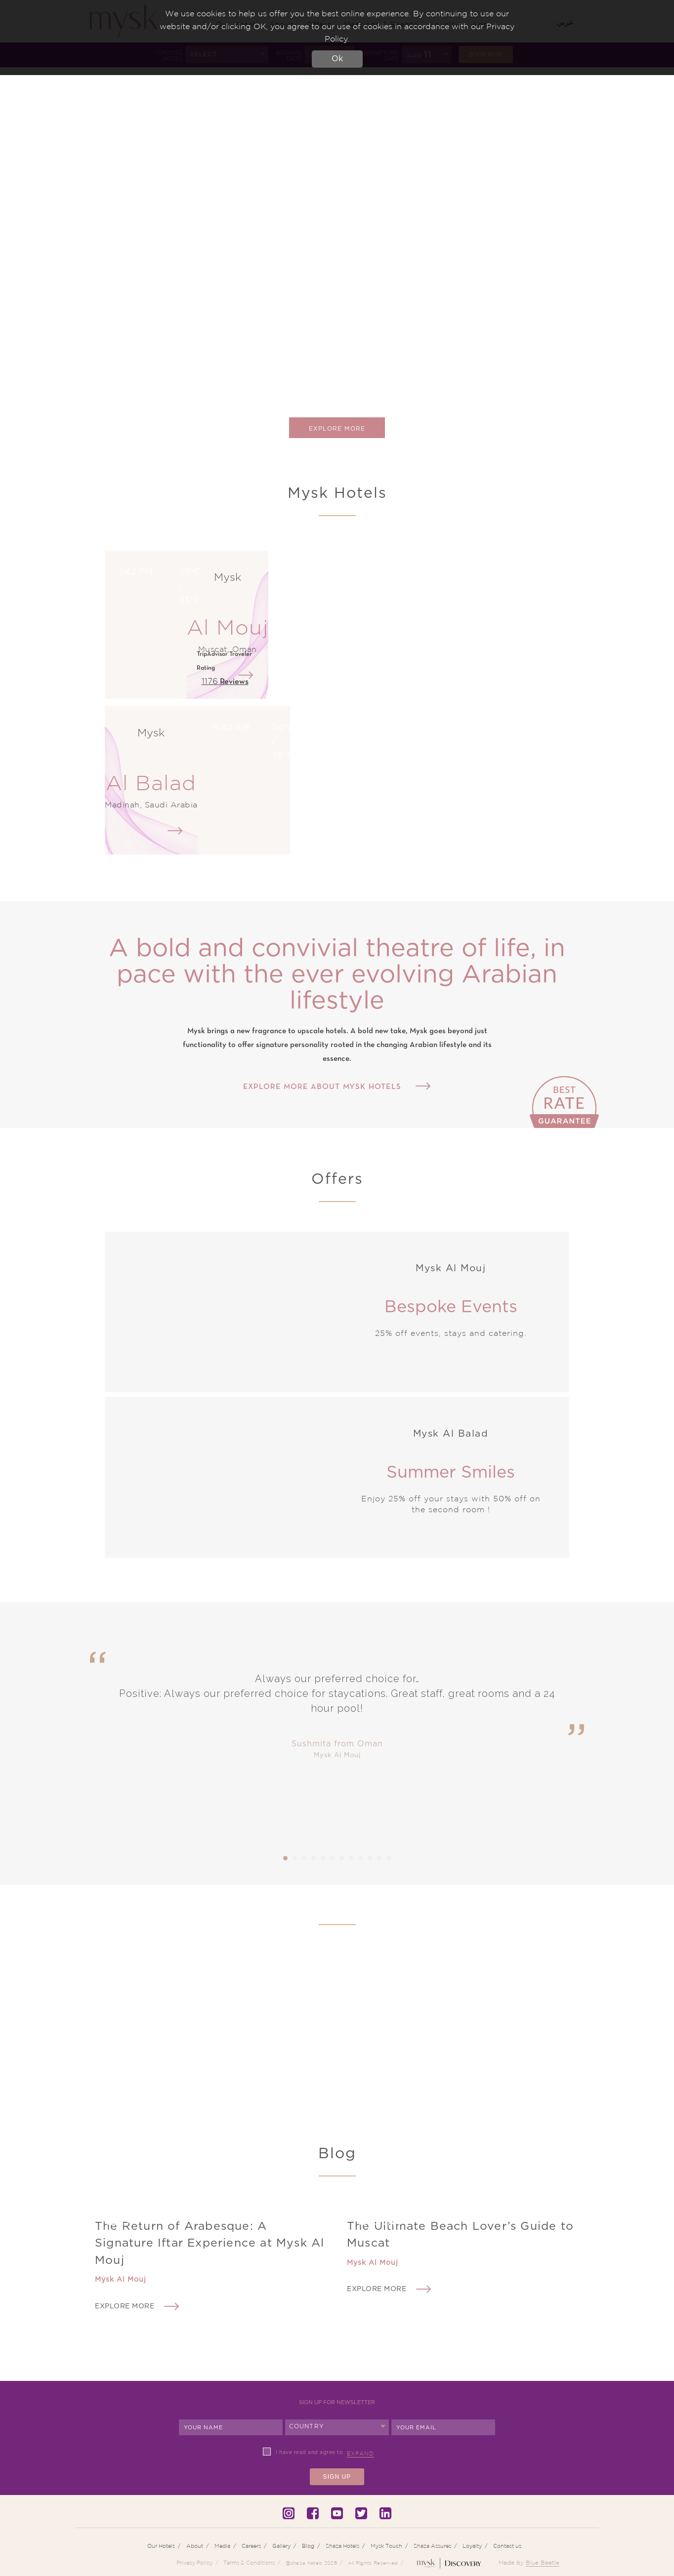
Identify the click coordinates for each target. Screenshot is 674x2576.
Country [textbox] (306, 2426)
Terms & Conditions (249, 2563)
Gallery (281, 2546)
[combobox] (337, 2427)
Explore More (337, 429)
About (194, 2546)
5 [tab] (323, 1858)
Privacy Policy (194, 2563)
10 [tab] (370, 1858)
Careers (251, 2546)
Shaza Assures (432, 2546)
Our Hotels (161, 2546)
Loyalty (472, 2546)
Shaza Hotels (342, 2546)
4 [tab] (313, 1858)
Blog (308, 2546)
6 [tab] (332, 1858)
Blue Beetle (542, 2562)
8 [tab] (351, 1858)
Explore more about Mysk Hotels (322, 1087)
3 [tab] (304, 1858)
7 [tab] (341, 1858)
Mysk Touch (386, 2546)
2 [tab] (295, 1858)
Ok (337, 59)
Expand (360, 2453)
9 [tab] (360, 1858)
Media (222, 2546)
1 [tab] (285, 1858)
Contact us (507, 2546)
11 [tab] (379, 1858)
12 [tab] (388, 1858)
